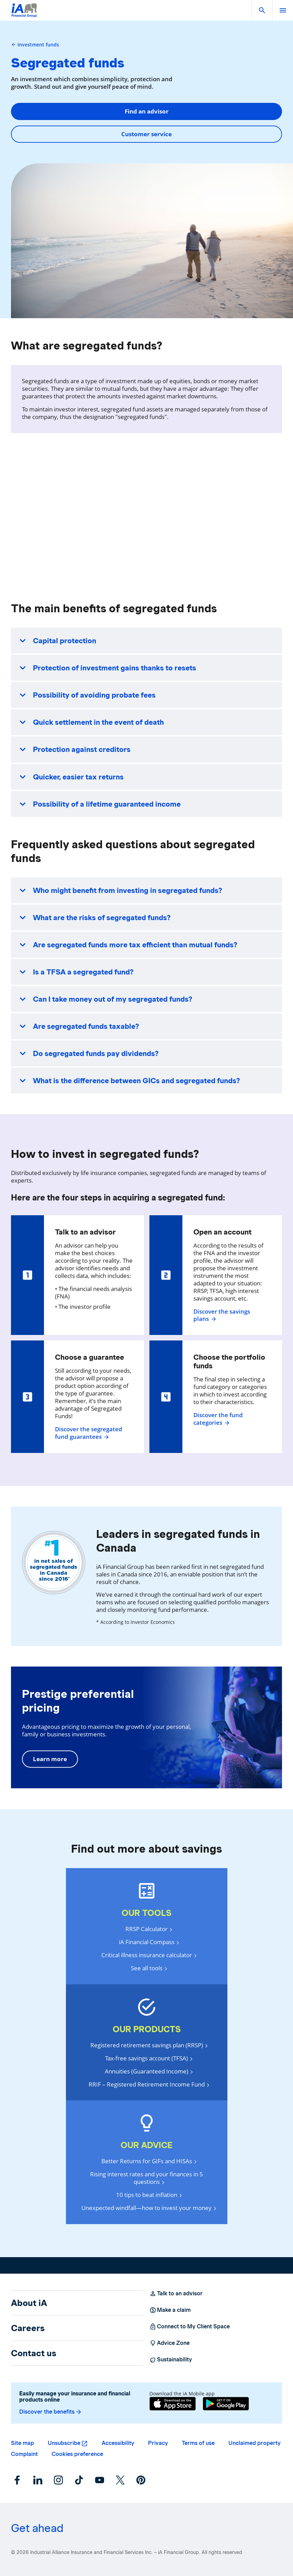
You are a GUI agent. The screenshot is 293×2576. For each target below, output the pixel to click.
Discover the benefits (50, 2411)
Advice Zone (169, 2343)
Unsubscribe (64, 2443)
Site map (22, 2443)
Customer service (146, 134)
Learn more (50, 1759)
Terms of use (198, 2443)
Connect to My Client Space (189, 2326)
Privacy (158, 2443)
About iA (29, 2303)
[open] (282, 10)
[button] (262, 10)
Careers (28, 2328)
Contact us (33, 2353)
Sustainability (170, 2359)
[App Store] (172, 2404)
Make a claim (170, 2310)
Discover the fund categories (218, 1418)
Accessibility (118, 2443)
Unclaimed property (254, 2443)
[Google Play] (226, 2404)
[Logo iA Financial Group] (24, 14)
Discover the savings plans (221, 1315)
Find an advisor (147, 111)
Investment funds (35, 44)
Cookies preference (77, 2454)
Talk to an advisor (176, 2293)
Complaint (24, 2454)
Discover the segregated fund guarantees (88, 1433)
